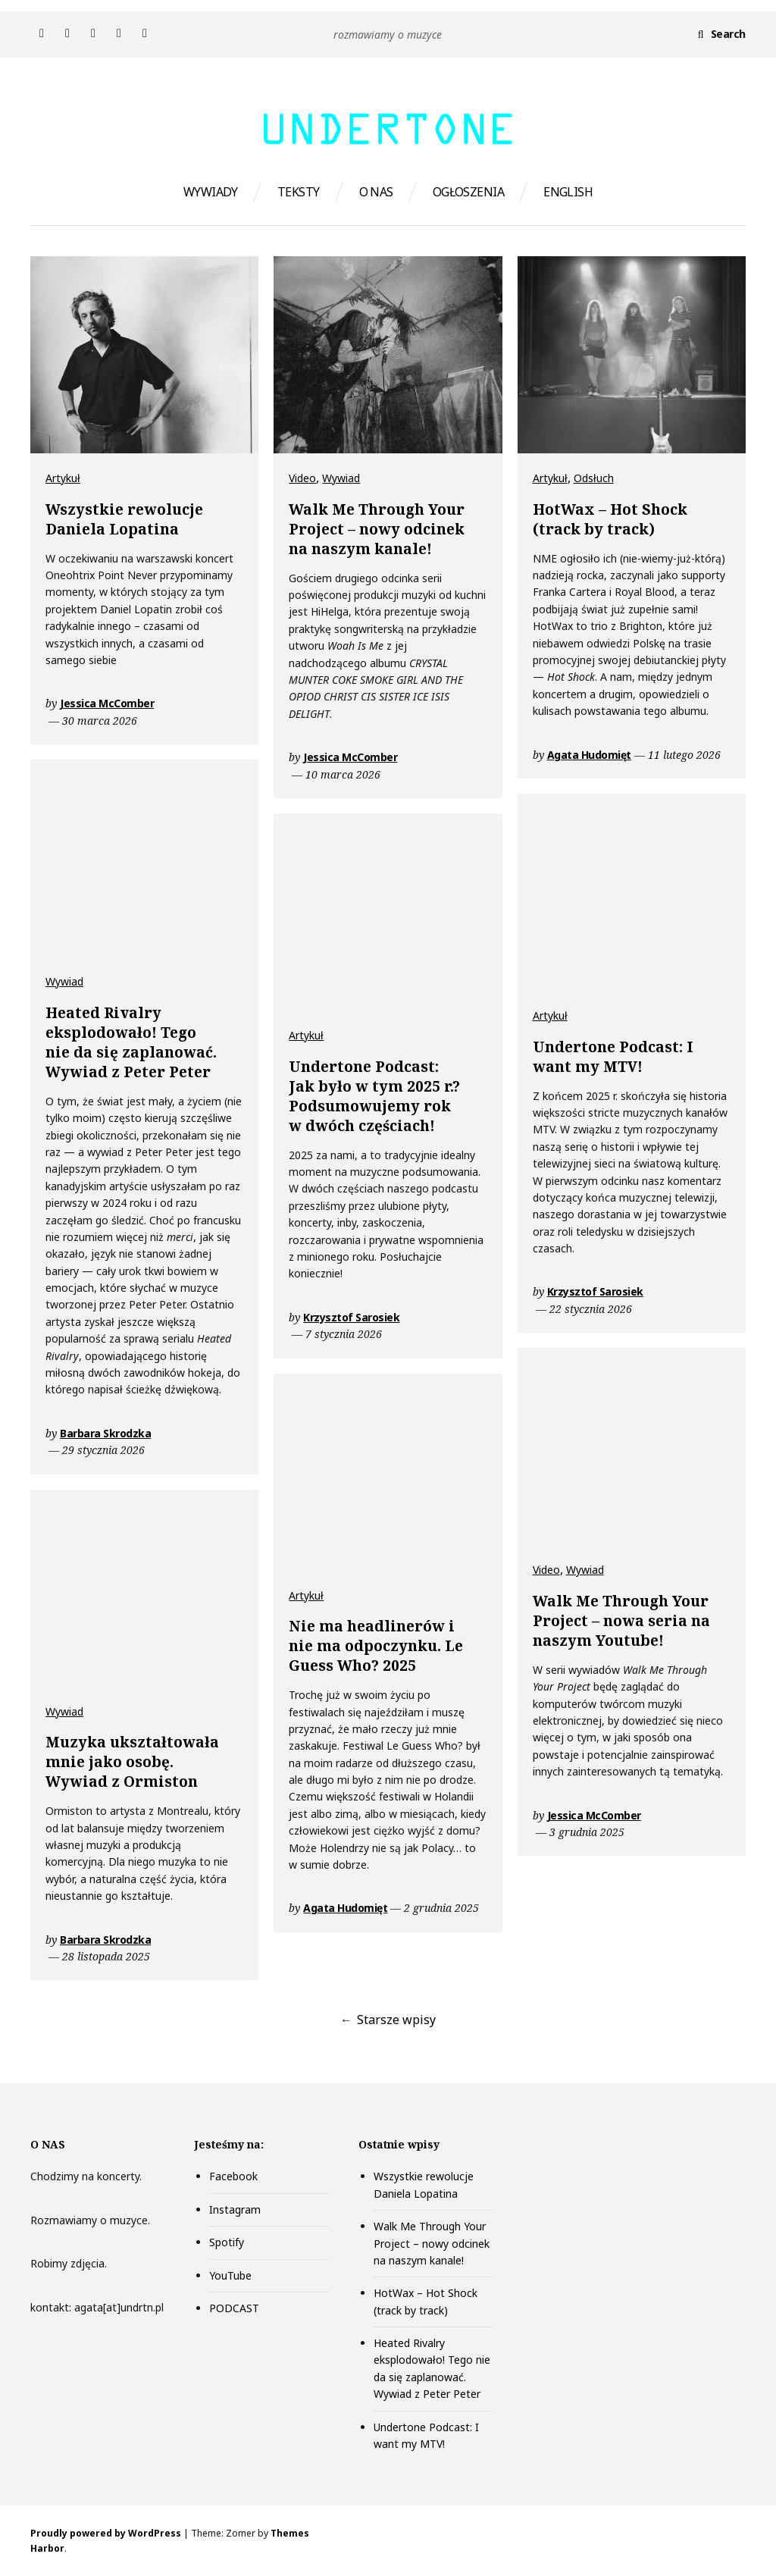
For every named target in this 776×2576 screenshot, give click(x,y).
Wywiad (341, 478)
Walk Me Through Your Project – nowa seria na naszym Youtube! (621, 1620)
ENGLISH (568, 192)
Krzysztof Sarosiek (595, 1291)
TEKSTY (298, 192)
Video (302, 478)
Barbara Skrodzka (105, 1433)
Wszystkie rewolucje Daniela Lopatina (124, 519)
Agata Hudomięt (589, 754)
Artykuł (62, 478)
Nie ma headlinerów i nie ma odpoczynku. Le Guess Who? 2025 (376, 1645)
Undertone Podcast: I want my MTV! (613, 1056)
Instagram (235, 2209)
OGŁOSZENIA (468, 192)
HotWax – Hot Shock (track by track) (610, 519)
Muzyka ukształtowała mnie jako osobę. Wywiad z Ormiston (132, 1761)
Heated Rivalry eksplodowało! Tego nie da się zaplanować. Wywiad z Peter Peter (131, 1042)
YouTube (230, 2275)
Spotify (226, 2242)
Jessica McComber (107, 703)
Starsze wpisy (396, 2019)
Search (728, 34)
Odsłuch (594, 478)
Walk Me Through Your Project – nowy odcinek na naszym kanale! (377, 529)
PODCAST (234, 2308)
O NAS (376, 192)
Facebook (233, 2176)
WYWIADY (210, 192)
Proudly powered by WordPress (105, 2533)
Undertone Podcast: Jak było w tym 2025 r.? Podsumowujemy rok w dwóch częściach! (374, 1096)
